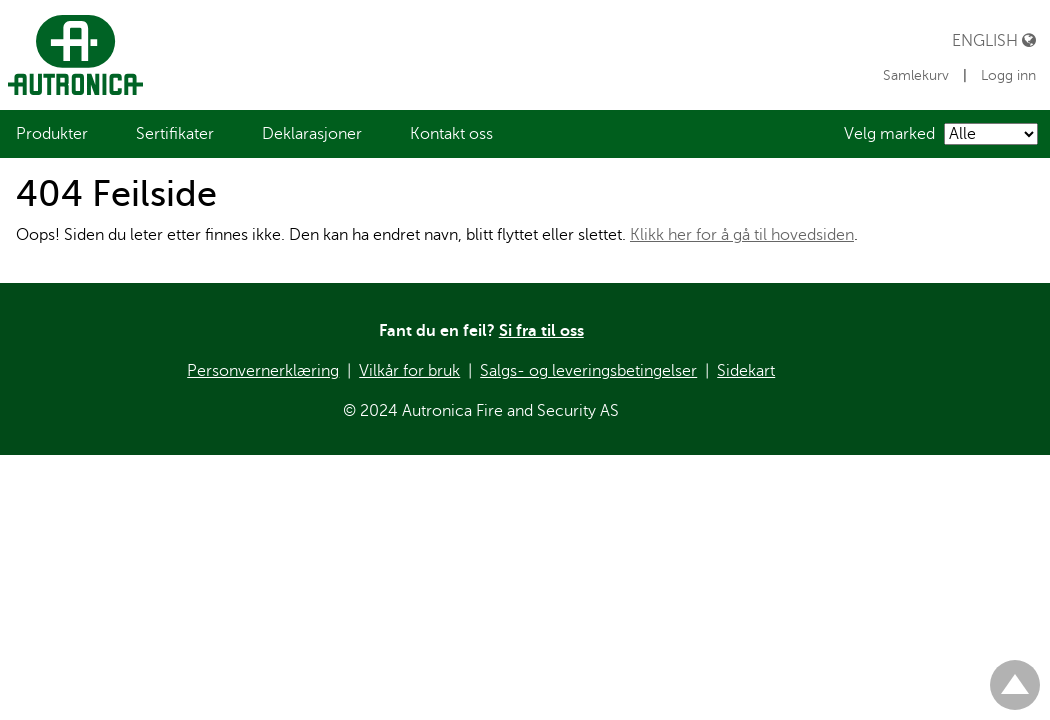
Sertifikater (175, 134)
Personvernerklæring (263, 371)
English (994, 40)
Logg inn (1008, 75)
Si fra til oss (541, 331)
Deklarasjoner (312, 134)
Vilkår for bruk (409, 371)
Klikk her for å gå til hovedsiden (742, 235)
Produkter (52, 134)
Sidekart (746, 371)
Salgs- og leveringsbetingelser (588, 371)
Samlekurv (918, 75)
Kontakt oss (451, 134)
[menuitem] (52, 134)
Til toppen (1015, 676)
